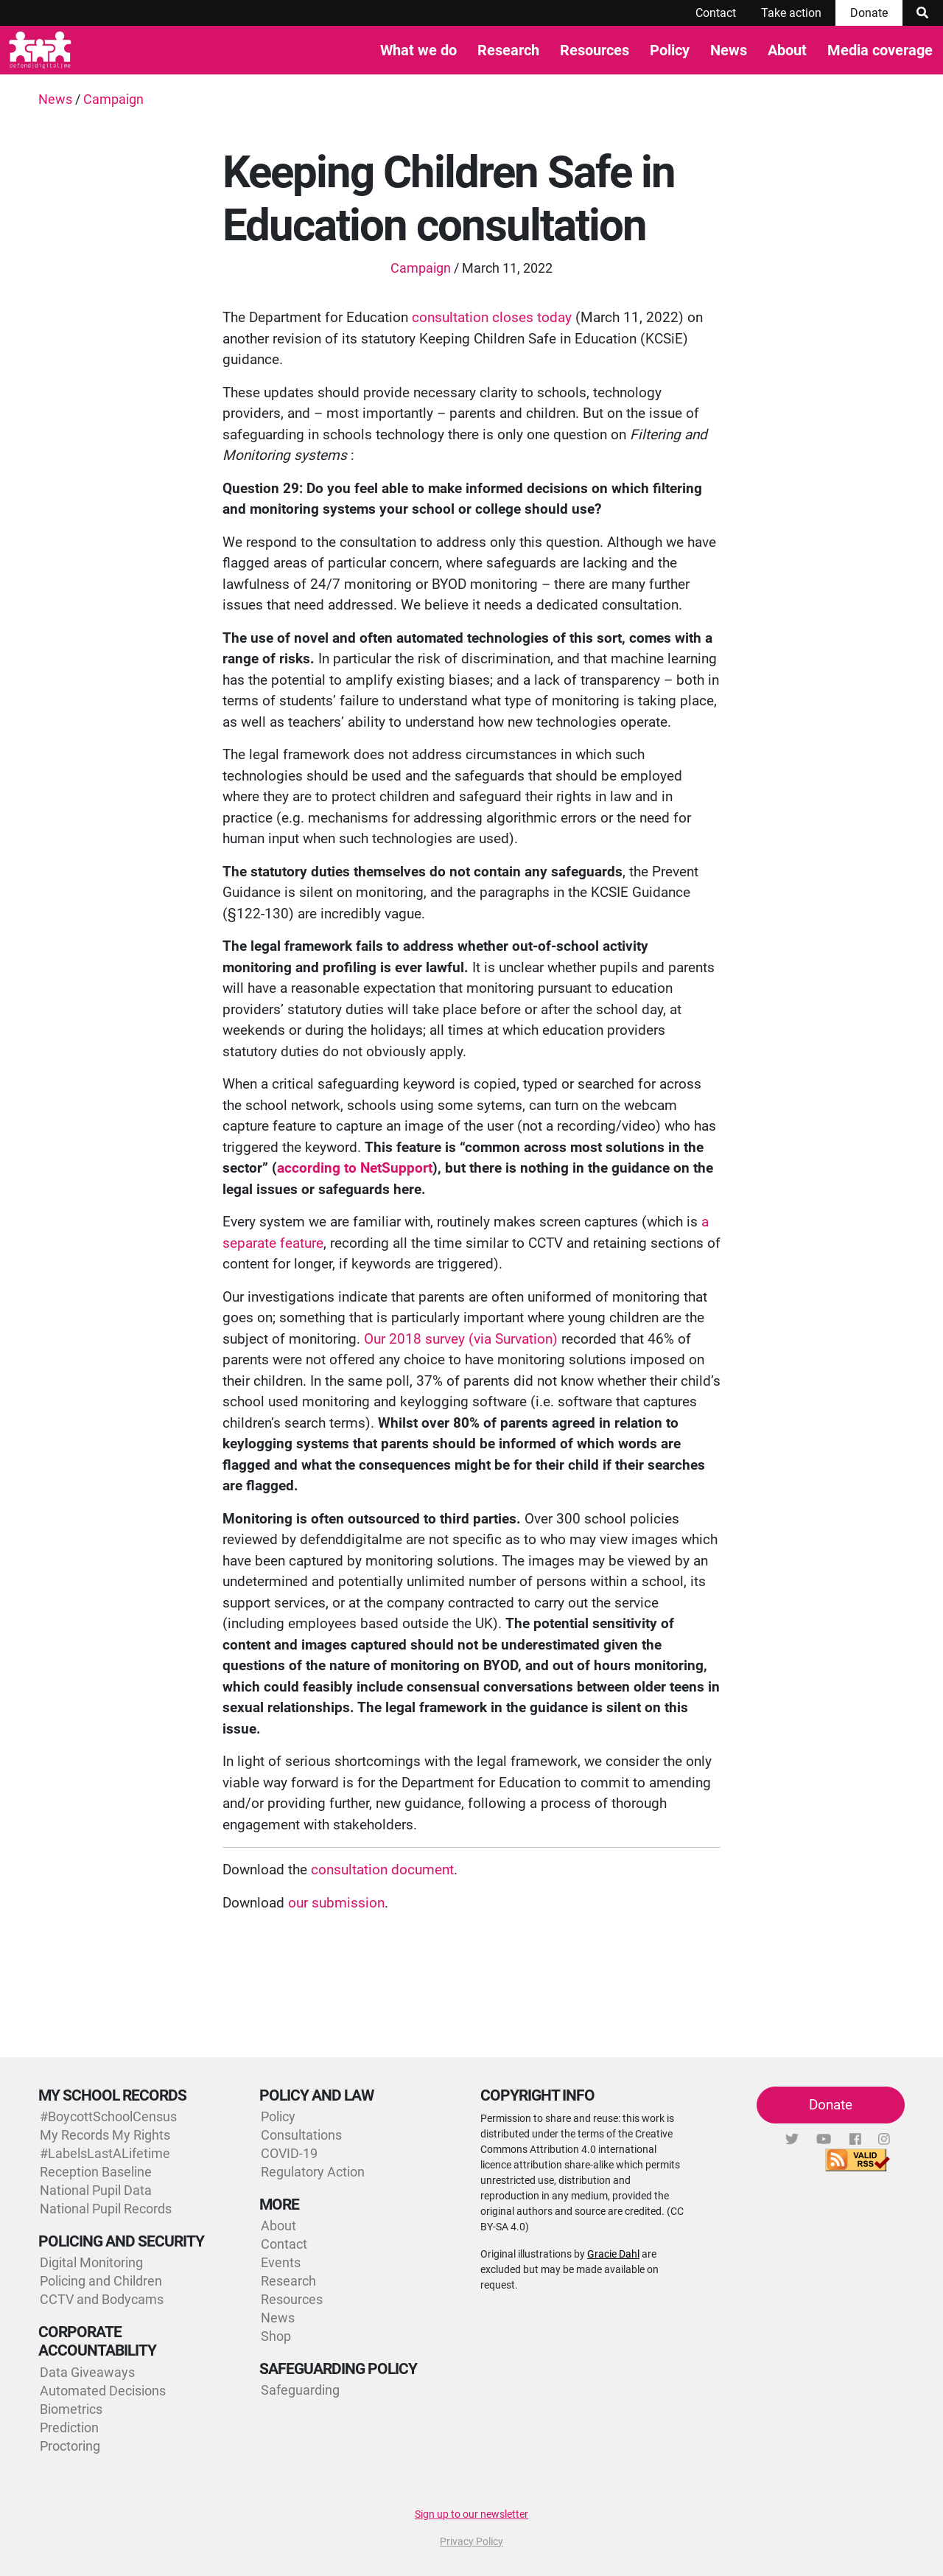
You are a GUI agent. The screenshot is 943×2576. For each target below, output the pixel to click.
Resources (594, 50)
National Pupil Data (96, 2190)
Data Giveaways (87, 2372)
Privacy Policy (471, 2541)
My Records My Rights (105, 2135)
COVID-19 (289, 2153)
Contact (715, 13)
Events (281, 2262)
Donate (869, 13)
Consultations (301, 2135)
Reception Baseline (96, 2171)
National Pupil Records (106, 2208)
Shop (276, 2336)
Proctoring (70, 2446)
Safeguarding (300, 2390)
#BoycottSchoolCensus (108, 2116)
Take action (791, 13)
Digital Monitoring (91, 2262)
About (787, 50)
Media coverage (880, 50)
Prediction (69, 2427)
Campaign (113, 99)
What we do (418, 50)
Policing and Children (101, 2281)
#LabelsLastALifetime (105, 2153)
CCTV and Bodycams (102, 2299)
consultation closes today (492, 317)
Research (508, 50)
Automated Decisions (103, 2390)
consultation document (382, 1869)
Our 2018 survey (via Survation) (461, 1338)
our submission (336, 1902)
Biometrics (71, 2409)
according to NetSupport (354, 1167)
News (728, 50)
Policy (670, 50)
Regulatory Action (313, 2171)
